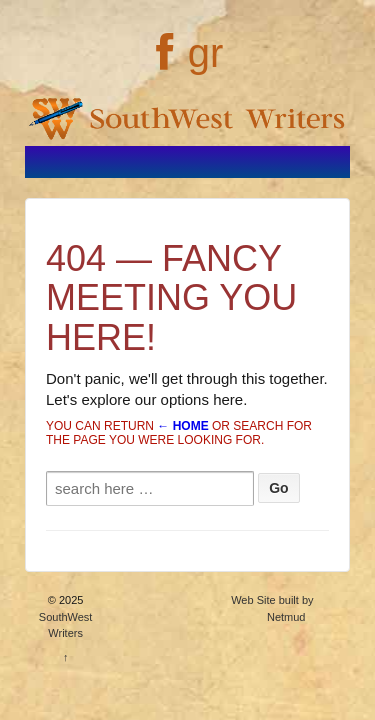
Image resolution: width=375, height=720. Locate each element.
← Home (182, 426)
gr (206, 53)
